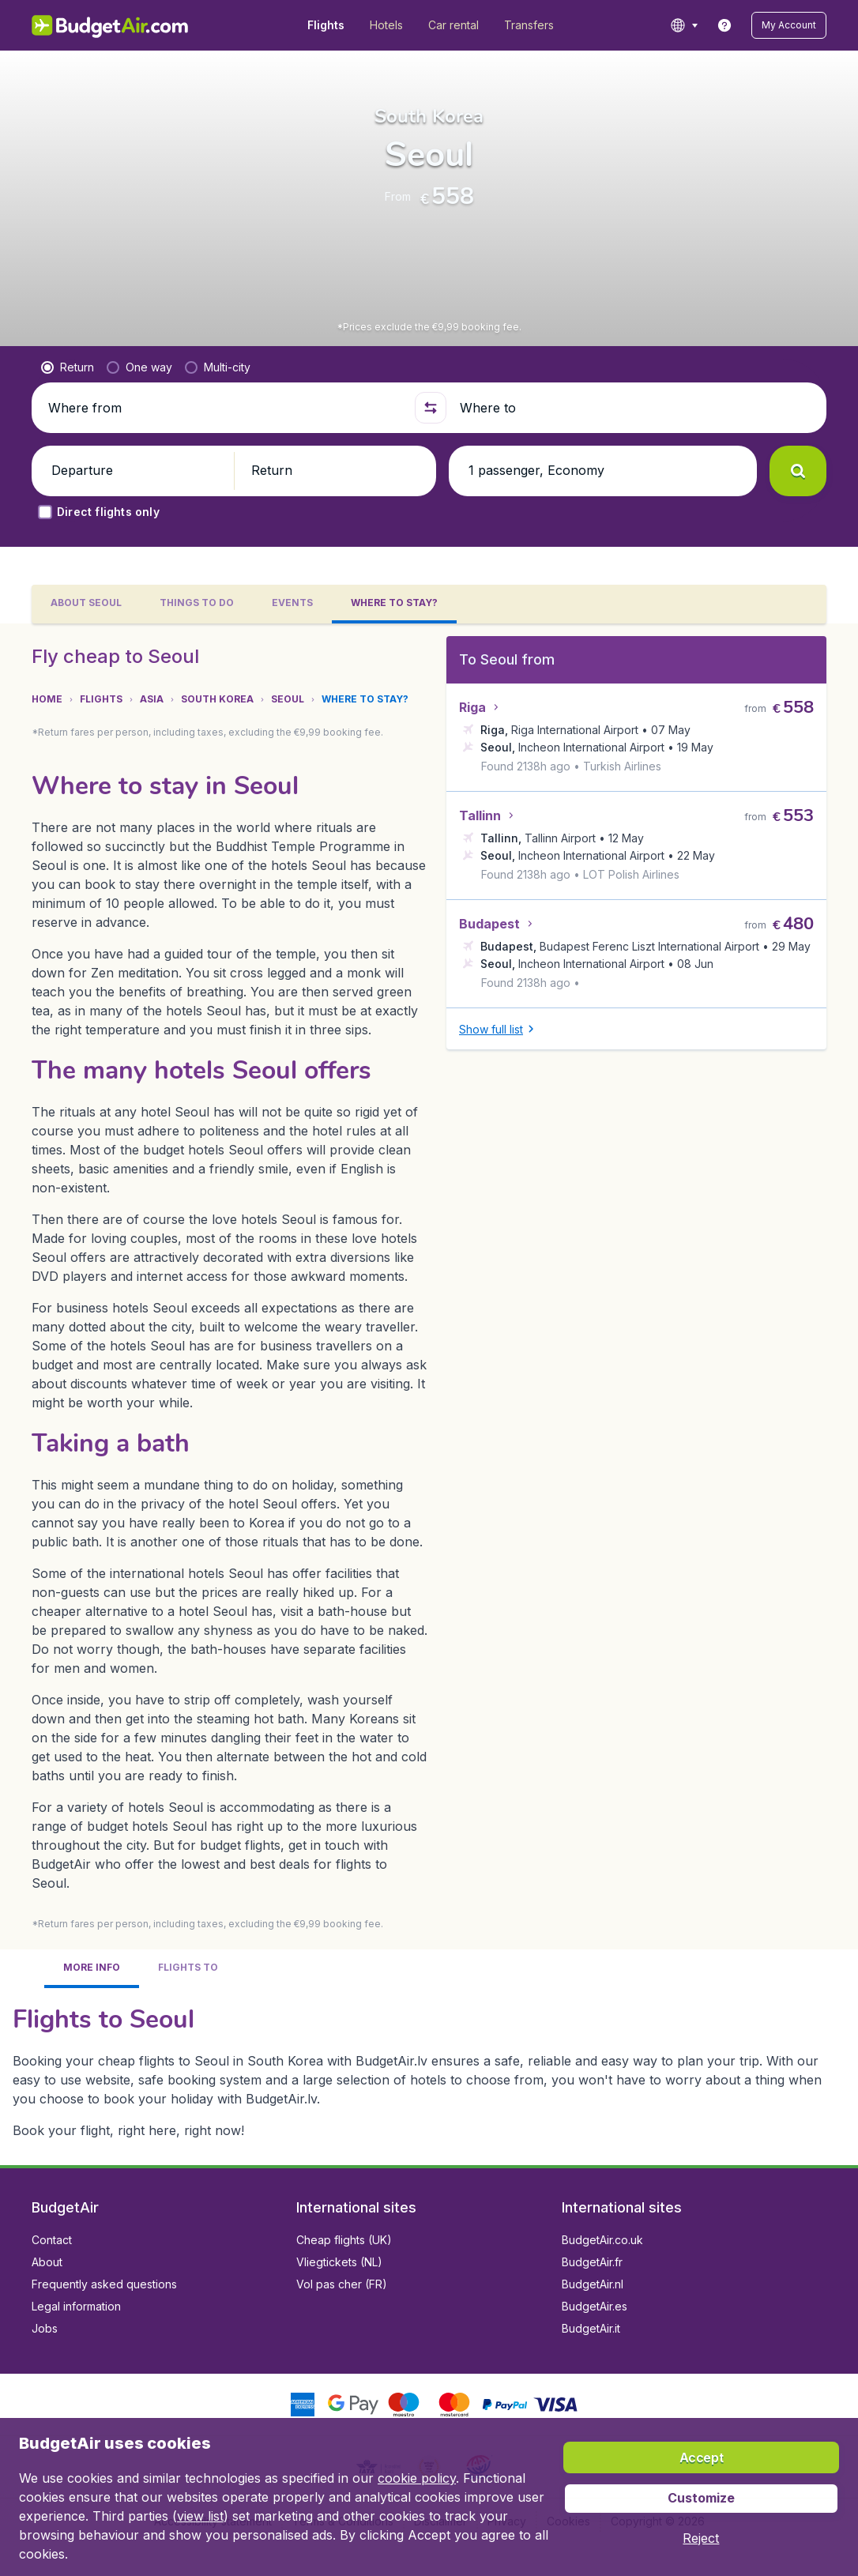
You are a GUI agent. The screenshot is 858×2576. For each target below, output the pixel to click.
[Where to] (634, 408)
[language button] (684, 25)
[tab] (91, 1936)
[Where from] (224, 408)
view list (200, 2516)
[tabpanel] (429, 1362)
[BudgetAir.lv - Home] (111, 25)
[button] (788, 25)
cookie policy (417, 2478)
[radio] (67, 367)
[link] (724, 25)
